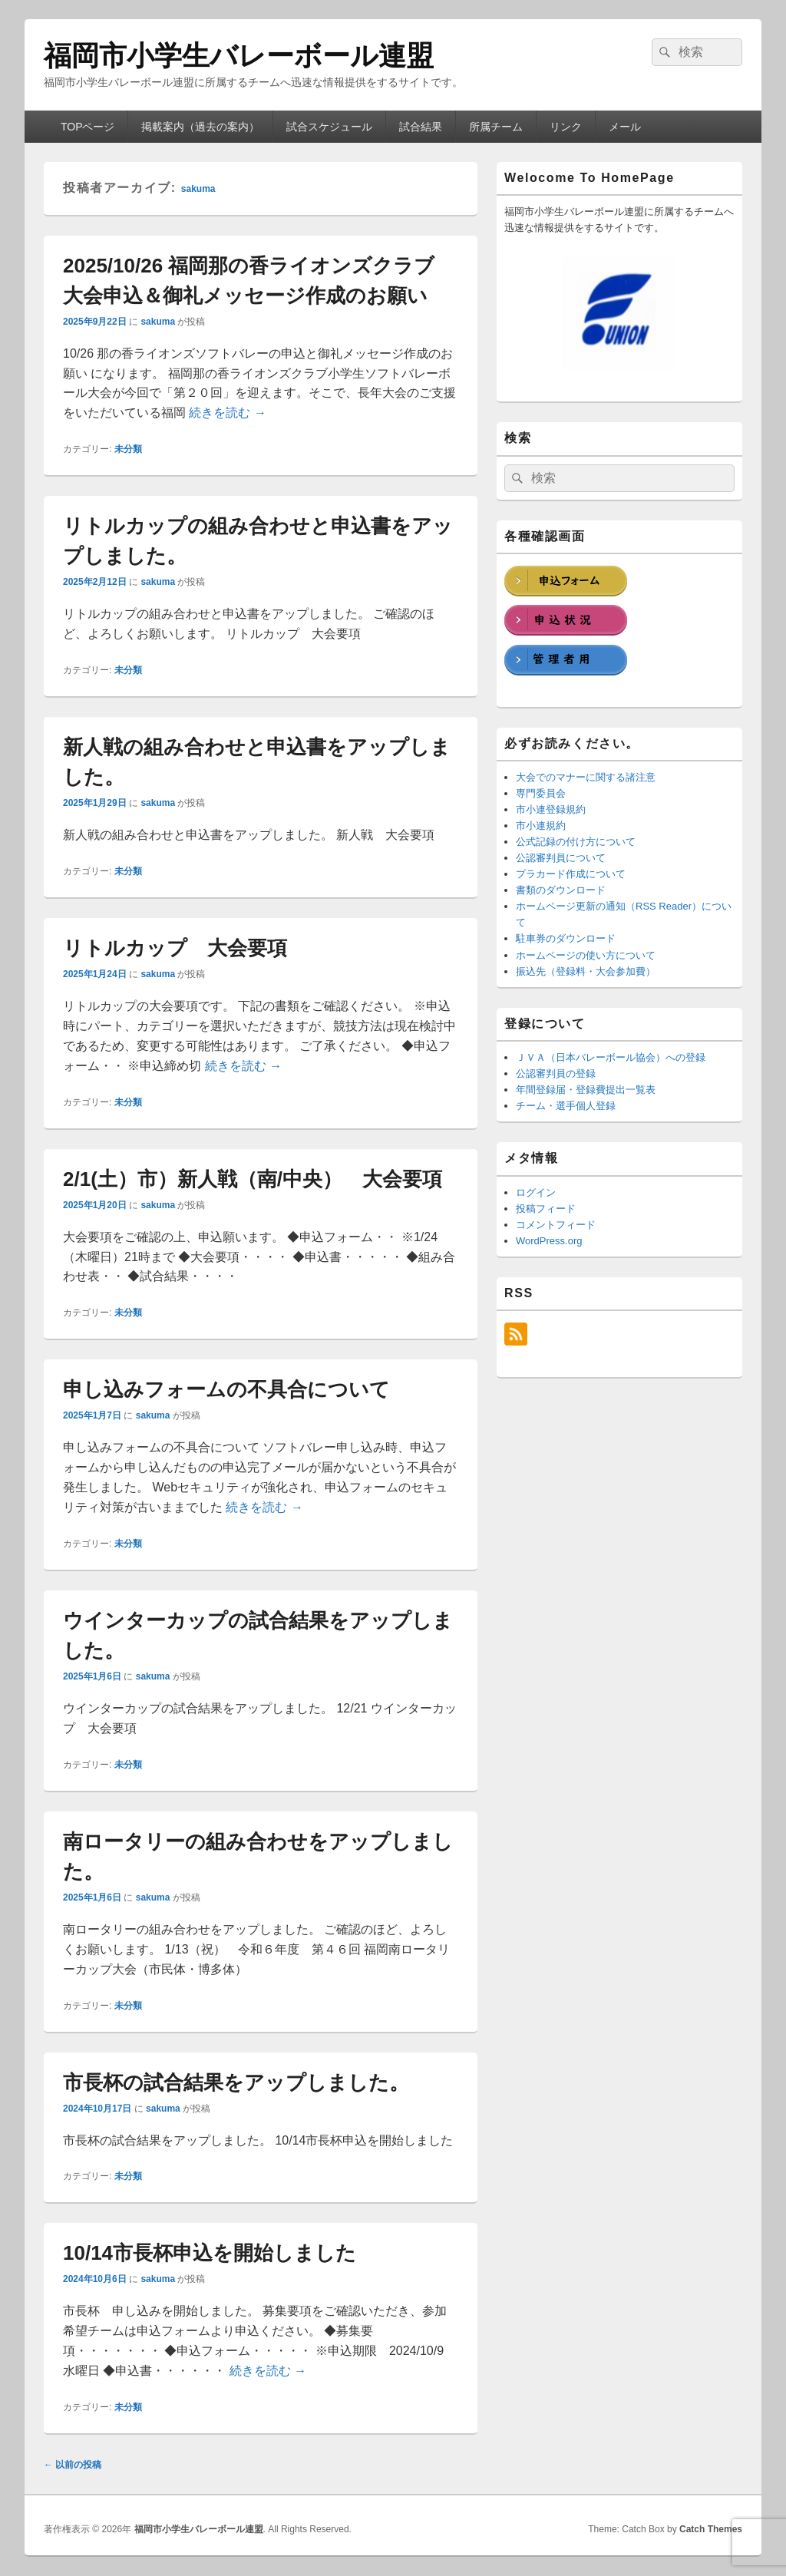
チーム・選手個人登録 (566, 1105)
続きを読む (227, 412)
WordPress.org (549, 1241)
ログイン (536, 1192)
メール (625, 127)
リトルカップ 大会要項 (175, 947)
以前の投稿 (72, 2464)
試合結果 (420, 127)
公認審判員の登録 (556, 1073)
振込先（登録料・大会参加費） (586, 971)
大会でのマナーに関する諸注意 (586, 777)
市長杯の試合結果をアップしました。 (236, 2082)
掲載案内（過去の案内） (200, 127)
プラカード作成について (571, 874)
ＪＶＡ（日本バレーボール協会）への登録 (610, 1057)
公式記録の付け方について (576, 841)
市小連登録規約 (551, 809)
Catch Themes (710, 2529)
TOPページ (88, 127)
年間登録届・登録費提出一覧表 (586, 1089)
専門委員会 (541, 793)
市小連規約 (541, 825)
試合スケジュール (329, 127)
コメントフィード (556, 1224)
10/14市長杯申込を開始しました (209, 2252)
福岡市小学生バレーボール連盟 (239, 55)
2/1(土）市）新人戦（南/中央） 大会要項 (252, 1179)
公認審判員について (561, 858)
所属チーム (496, 127)
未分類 (128, 449)
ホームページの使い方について (586, 955)
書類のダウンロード (561, 890)
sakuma (198, 188)
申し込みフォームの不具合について (226, 1389)
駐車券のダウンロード (566, 938)
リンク (566, 127)
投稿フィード (546, 1208)
